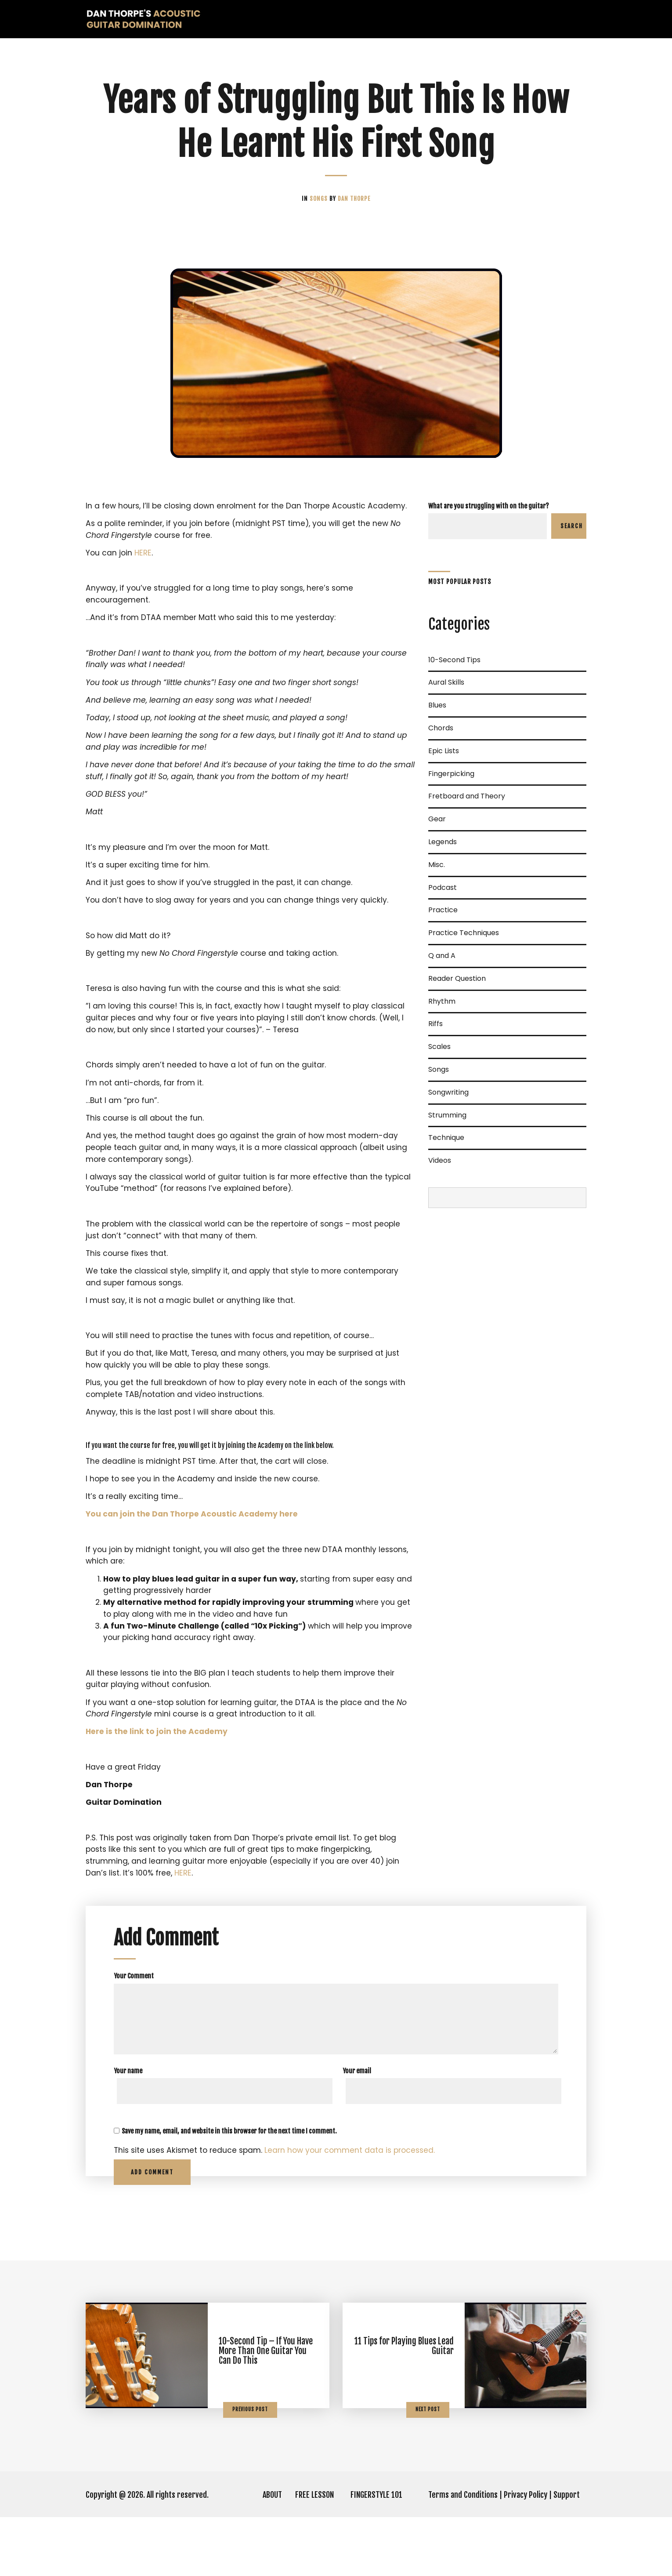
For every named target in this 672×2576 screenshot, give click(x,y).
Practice (443, 911)
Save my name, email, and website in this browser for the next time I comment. (229, 2189)
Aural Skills (446, 683)
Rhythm (441, 1002)
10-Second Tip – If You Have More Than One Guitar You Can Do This (266, 2410)
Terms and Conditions (463, 2553)
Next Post (427, 2468)
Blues (437, 706)
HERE (144, 566)
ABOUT (272, 2553)
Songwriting (448, 1093)
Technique (446, 1138)
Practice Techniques (463, 934)
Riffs (435, 1025)
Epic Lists (443, 752)
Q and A (441, 956)
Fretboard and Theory (466, 797)
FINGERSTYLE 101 (376, 2553)
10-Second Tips (454, 661)
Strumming (447, 1116)
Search (571, 526)
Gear (437, 820)
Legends (442, 843)
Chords (440, 729)
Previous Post (250, 2468)
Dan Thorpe (354, 198)
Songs (319, 198)
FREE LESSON (314, 2553)
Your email (357, 2129)
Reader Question (457, 979)
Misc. (436, 865)
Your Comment (134, 2033)
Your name (128, 2129)
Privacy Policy (525, 2553)
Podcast (442, 888)
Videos (439, 1161)
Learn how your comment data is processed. (356, 2208)
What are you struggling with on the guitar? (488, 506)
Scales (439, 1047)
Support (566, 2553)
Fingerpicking (451, 774)
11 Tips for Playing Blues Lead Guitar (404, 2405)
